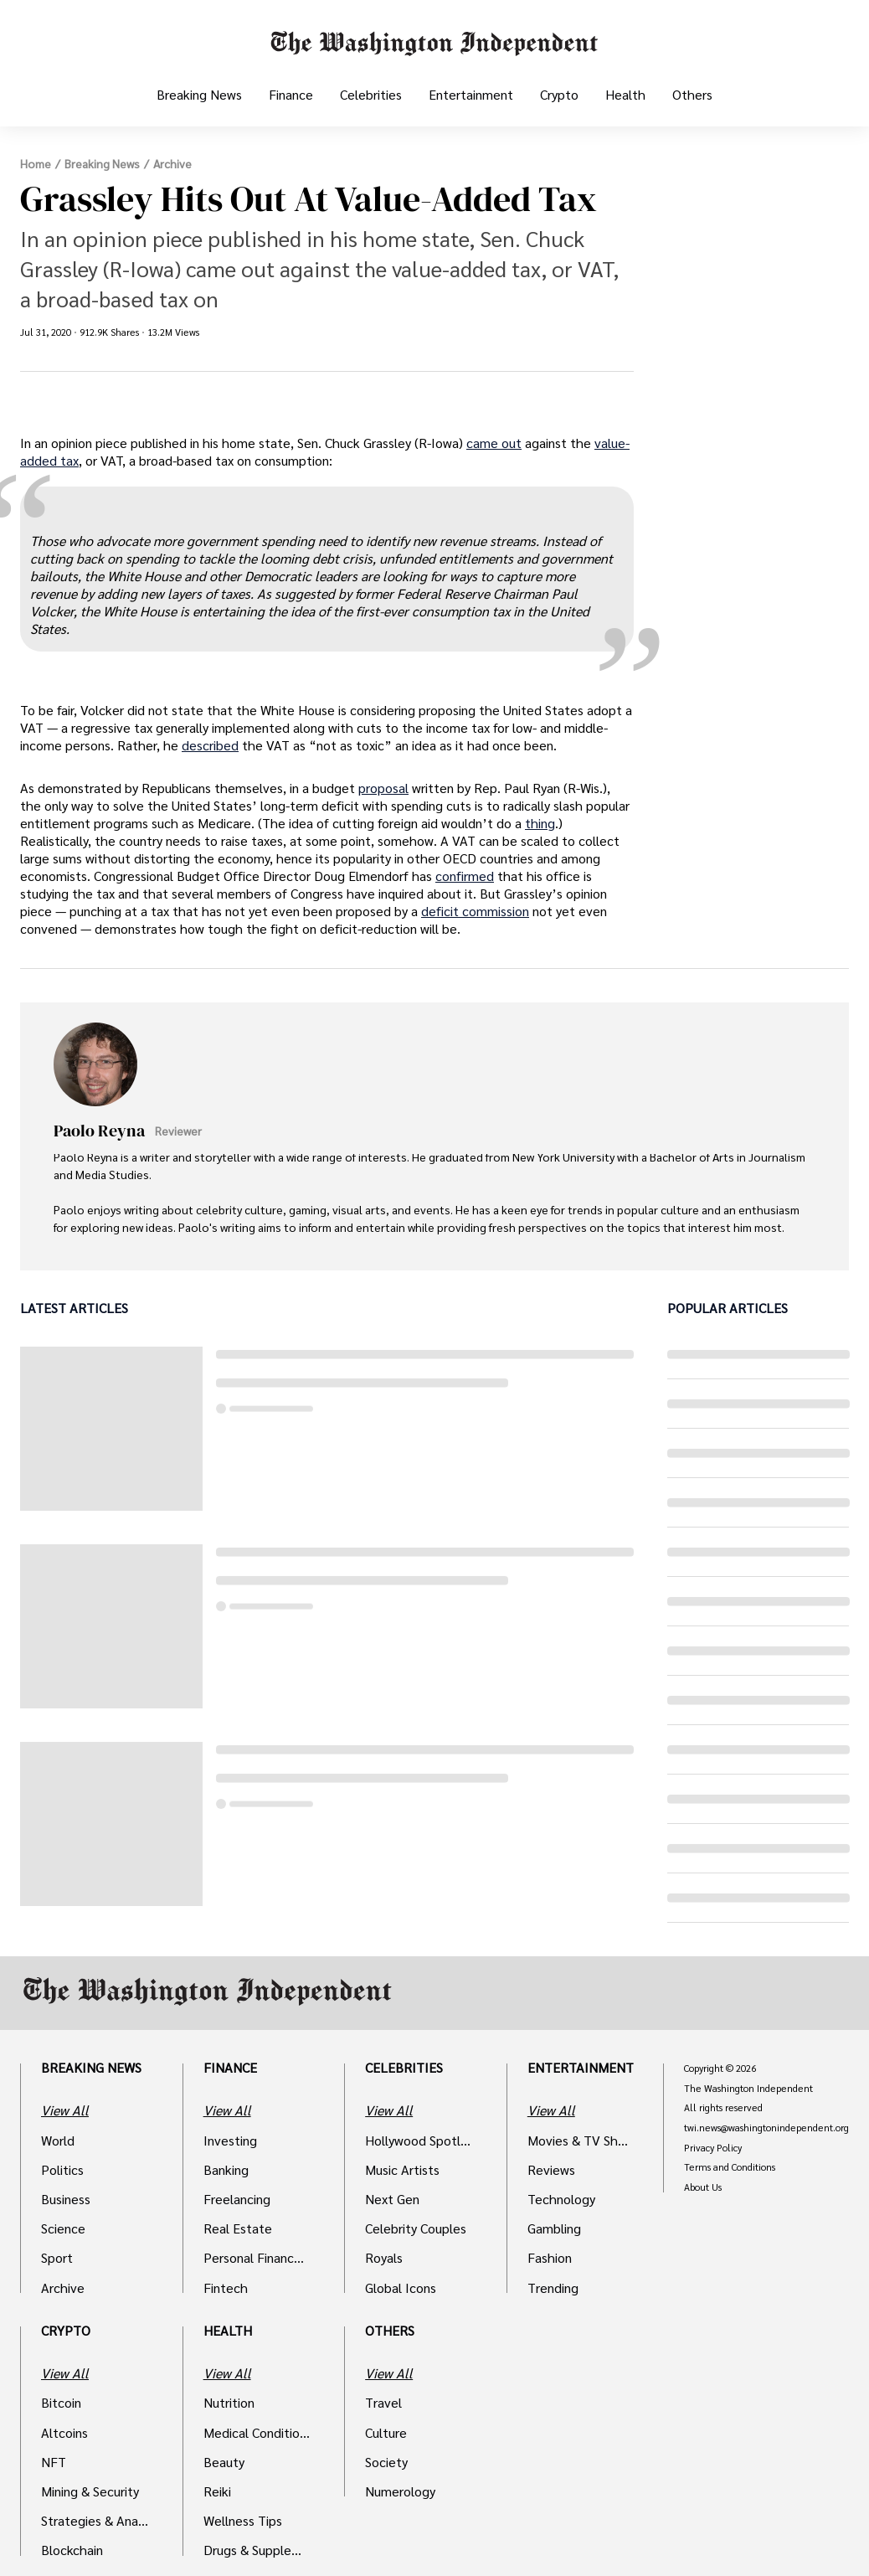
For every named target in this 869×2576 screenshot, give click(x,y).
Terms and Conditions (729, 2167)
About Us (703, 2187)
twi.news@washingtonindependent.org (766, 2128)
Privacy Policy (713, 2148)
